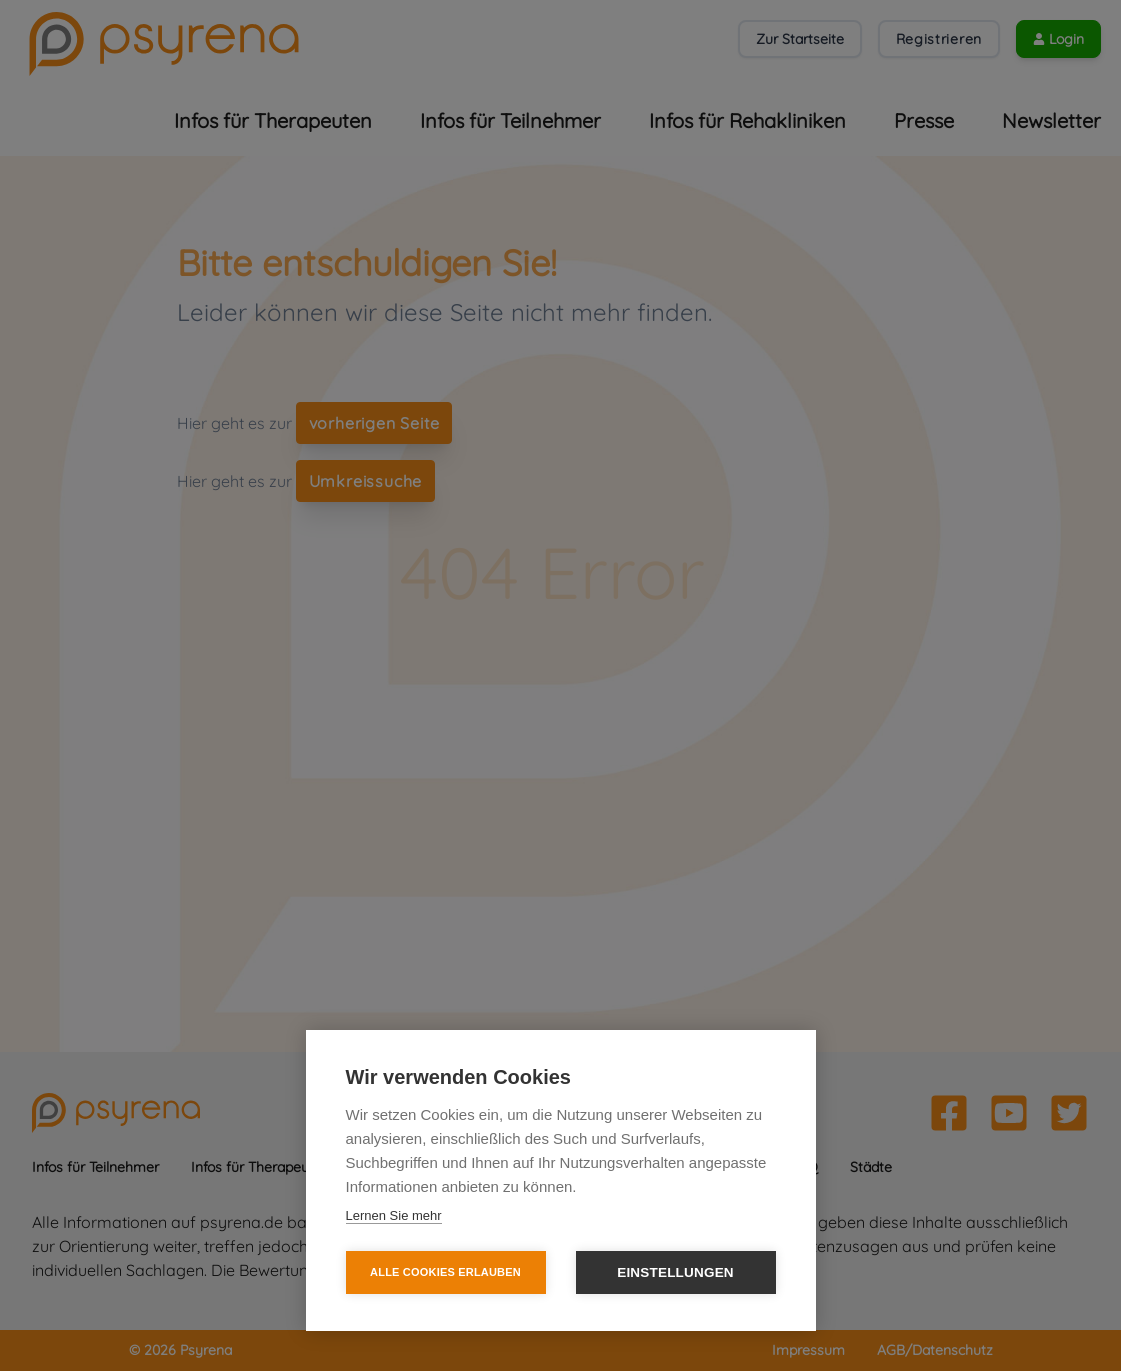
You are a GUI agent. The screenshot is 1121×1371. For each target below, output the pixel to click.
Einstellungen (675, 1272)
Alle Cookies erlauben (445, 1272)
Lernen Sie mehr (394, 1215)
